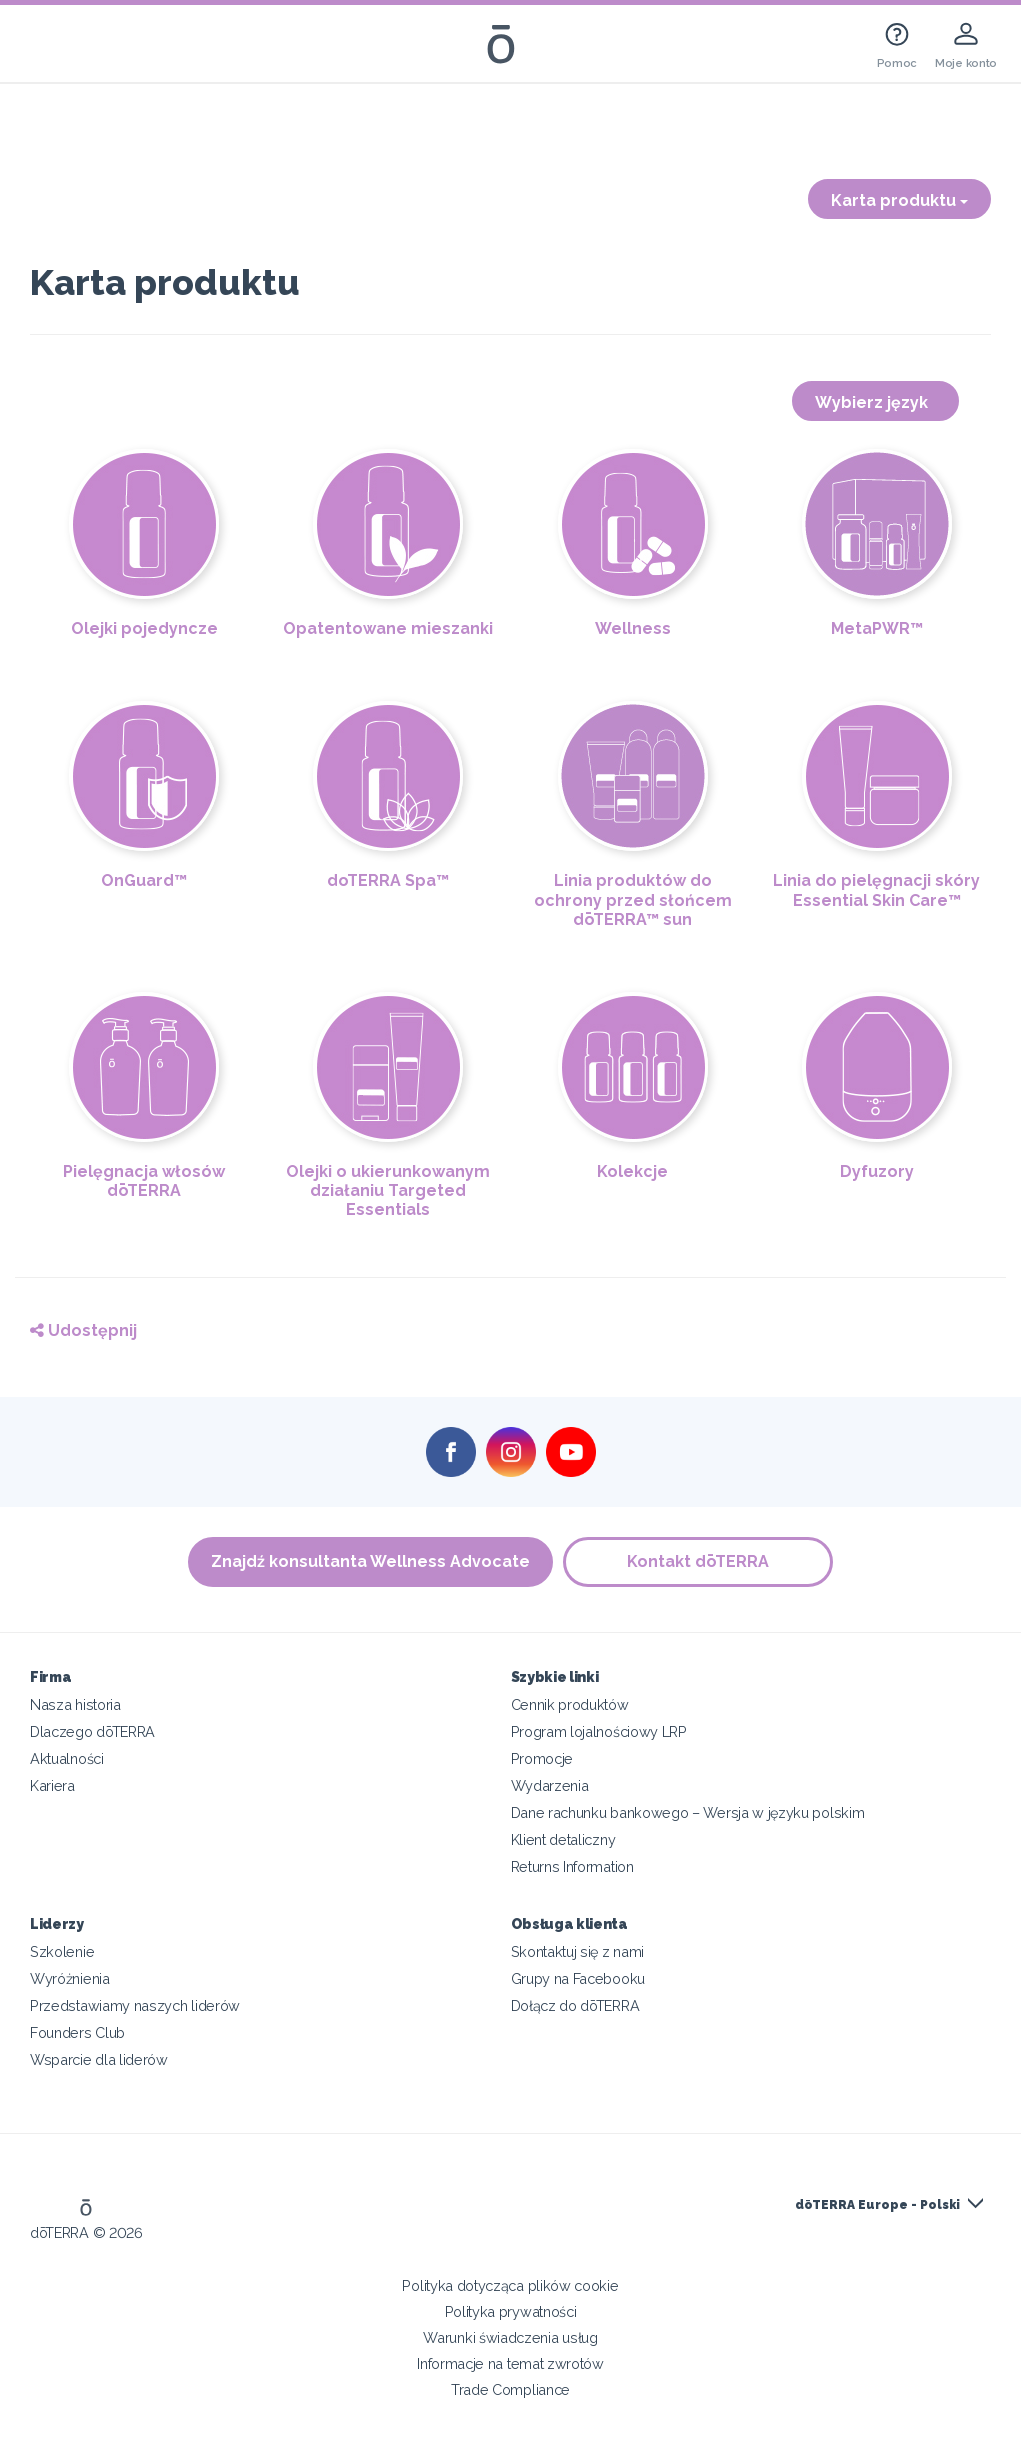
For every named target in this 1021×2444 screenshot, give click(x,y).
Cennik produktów (570, 1704)
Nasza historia (75, 1704)
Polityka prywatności (511, 2311)
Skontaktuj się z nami (578, 1951)
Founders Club (77, 2032)
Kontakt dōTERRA (698, 1561)
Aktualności (67, 1758)
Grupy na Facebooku (578, 1978)
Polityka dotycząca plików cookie (510, 2285)
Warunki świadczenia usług (510, 2337)
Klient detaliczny (563, 1839)
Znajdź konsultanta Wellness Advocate (370, 1561)
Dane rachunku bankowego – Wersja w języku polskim (688, 1812)
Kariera (52, 1785)
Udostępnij (83, 1330)
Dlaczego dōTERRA (92, 1731)
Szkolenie (62, 1951)
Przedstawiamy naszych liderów (135, 2005)
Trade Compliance (510, 2389)
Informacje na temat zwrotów (510, 2363)
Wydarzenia (550, 1785)
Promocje (542, 1758)
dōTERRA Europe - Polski (877, 2205)
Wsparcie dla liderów (99, 2059)
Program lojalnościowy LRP (599, 1731)
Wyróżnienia (70, 1978)
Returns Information (572, 1866)
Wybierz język (875, 402)
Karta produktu (899, 200)
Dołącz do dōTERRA (575, 2005)
